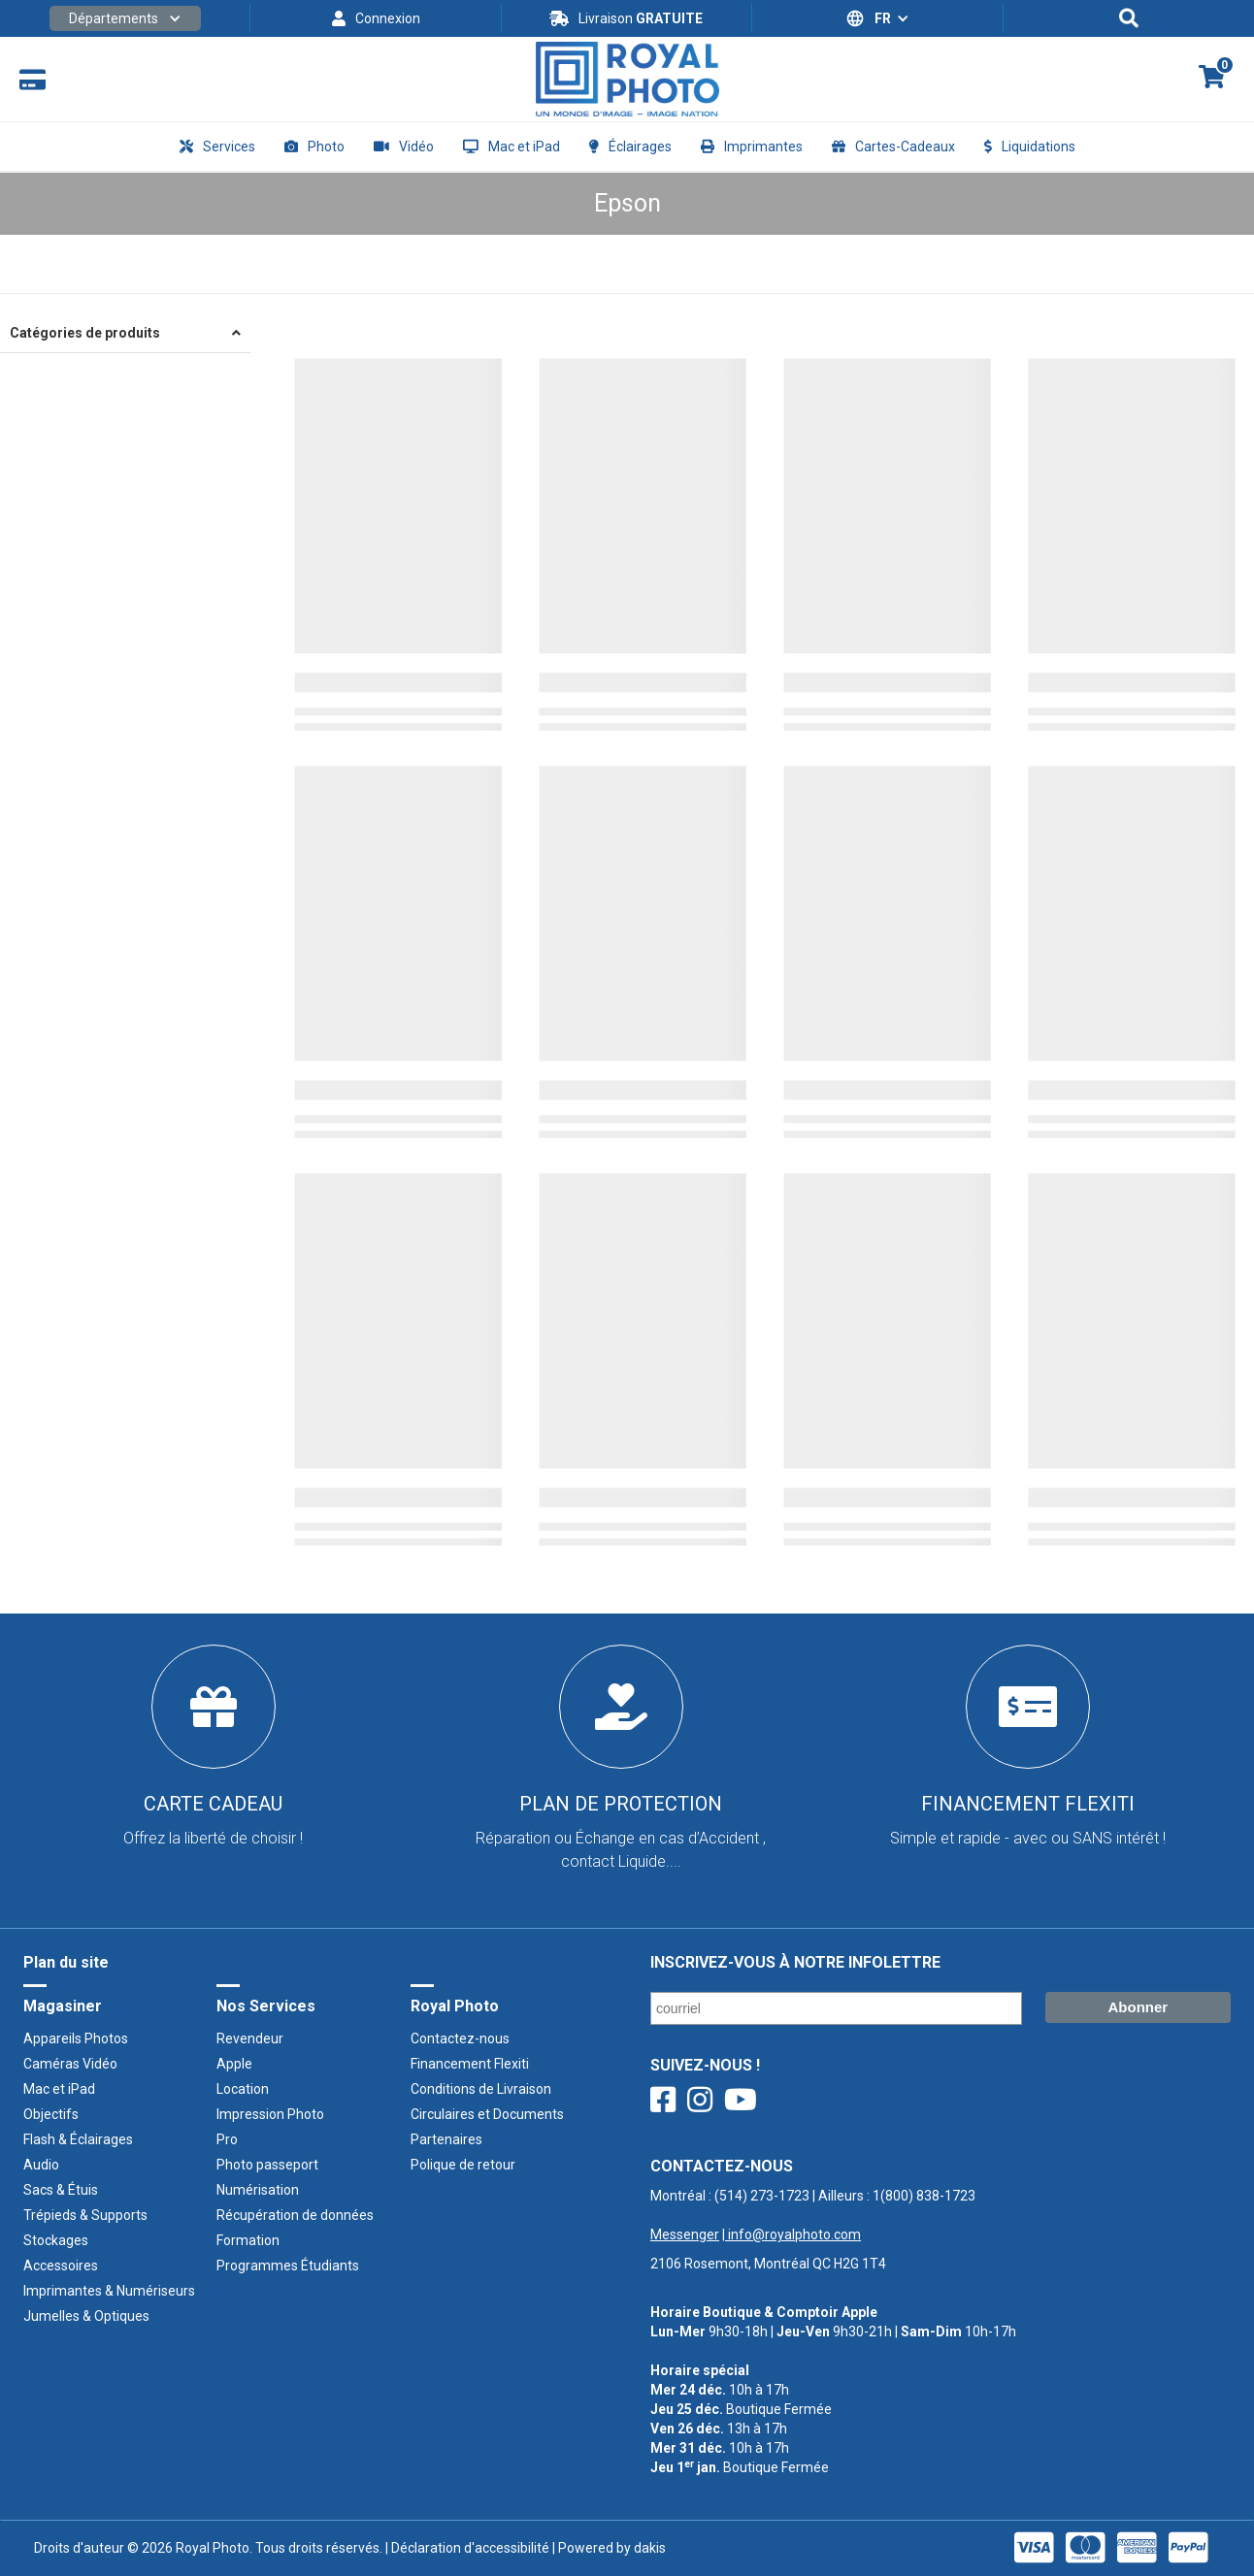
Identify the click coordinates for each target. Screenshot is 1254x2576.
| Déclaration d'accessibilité (465, 2548)
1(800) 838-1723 (924, 2195)
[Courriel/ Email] (836, 2008)
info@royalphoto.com (793, 2234)
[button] (125, 18)
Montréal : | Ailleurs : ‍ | (812, 2215)
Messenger (684, 2234)
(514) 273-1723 (761, 2195)
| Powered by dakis (607, 2548)
